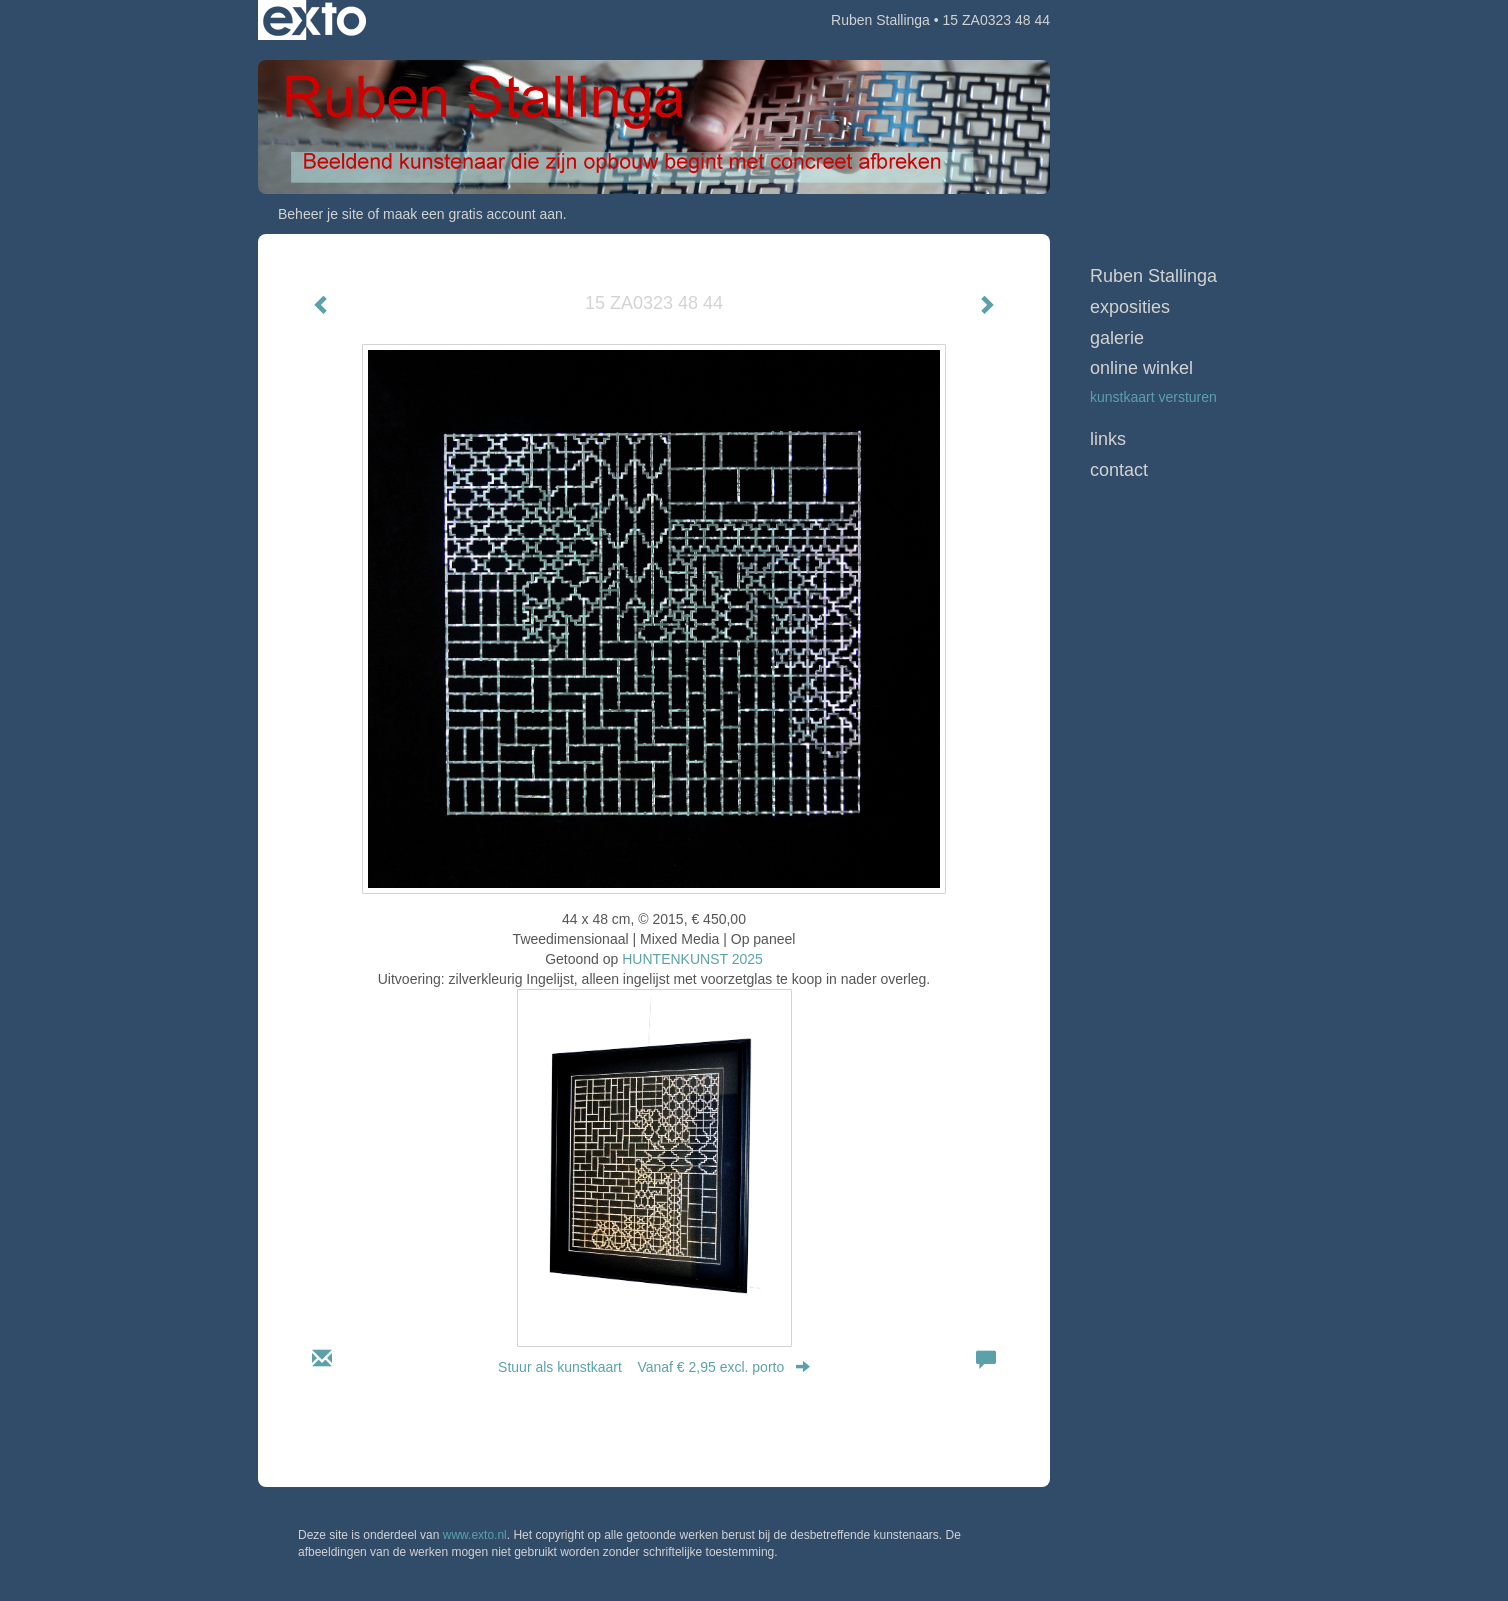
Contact (1119, 470)
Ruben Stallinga (880, 20)
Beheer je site (321, 214)
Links (1108, 439)
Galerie (1117, 338)
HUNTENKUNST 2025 (692, 959)
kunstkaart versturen (1153, 397)
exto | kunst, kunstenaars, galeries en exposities (314, 20)
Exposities (1130, 307)
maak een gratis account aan (473, 214)
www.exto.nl (475, 1535)
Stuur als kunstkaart (654, 1367)
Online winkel (1141, 368)
